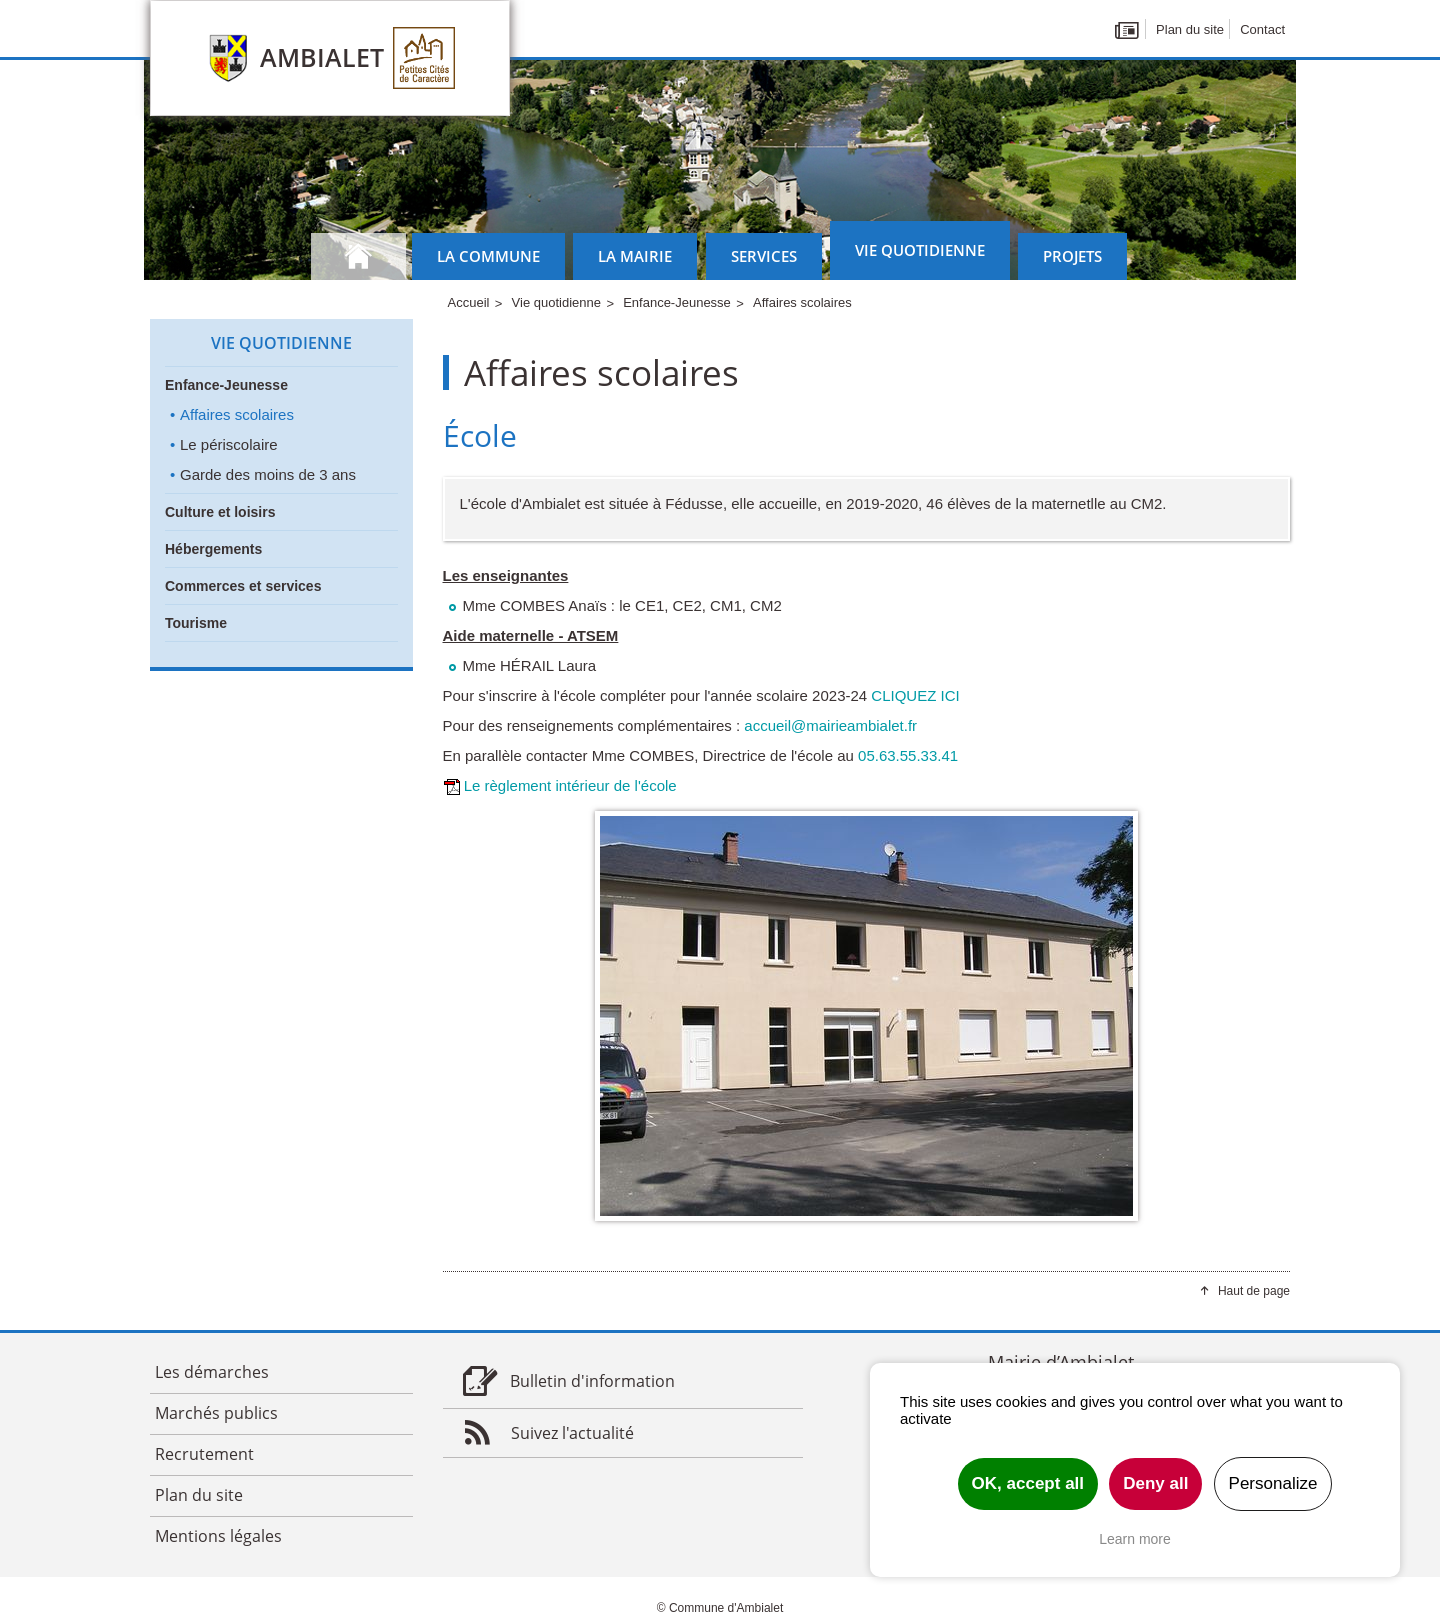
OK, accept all (1028, 1483)
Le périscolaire (229, 444)
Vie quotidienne (920, 250)
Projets (1072, 256)
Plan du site (1190, 29)
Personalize (1273, 1483)
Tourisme (196, 623)
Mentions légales (218, 1536)
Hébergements (213, 549)
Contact (1262, 29)
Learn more (1135, 1539)
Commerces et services (243, 586)
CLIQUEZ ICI (915, 695)
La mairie (635, 256)
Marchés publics (216, 1413)
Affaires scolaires (237, 414)
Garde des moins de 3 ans (268, 474)
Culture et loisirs (220, 512)
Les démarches (212, 1372)
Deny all (1155, 1483)
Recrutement (204, 1454)
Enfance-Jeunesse (226, 385)
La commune (488, 256)
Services (764, 256)
